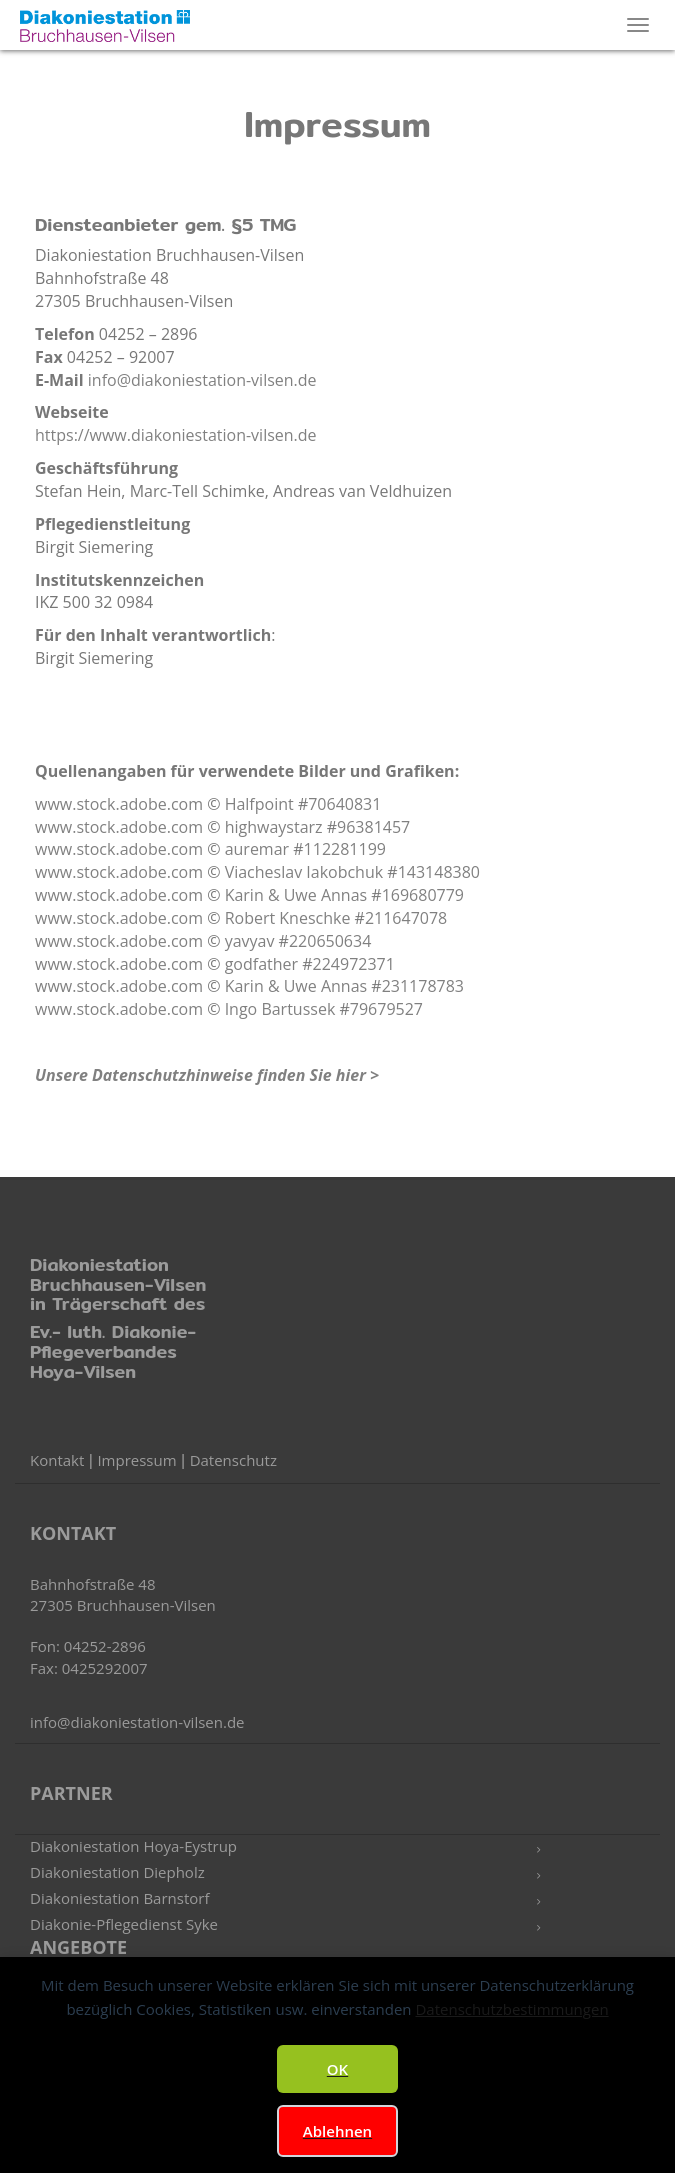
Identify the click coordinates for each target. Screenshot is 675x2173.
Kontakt (57, 1460)
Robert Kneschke (288, 918)
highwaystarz (276, 827)
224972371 (354, 964)
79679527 (386, 1009)
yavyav (252, 941)
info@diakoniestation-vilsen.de (202, 380)
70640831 (344, 804)
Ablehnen (337, 2131)
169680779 (423, 895)
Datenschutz (233, 1460)
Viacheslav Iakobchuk (306, 872)
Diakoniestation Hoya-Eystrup (133, 1846)
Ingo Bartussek (282, 1009)
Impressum (136, 1460)
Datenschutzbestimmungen (511, 2009)
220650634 (330, 941)
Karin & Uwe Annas (298, 895)
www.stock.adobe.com (119, 804)
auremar (259, 849)
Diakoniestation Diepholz (117, 1872)
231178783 (423, 986)
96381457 (373, 827)
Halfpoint (261, 804)
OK (337, 2069)
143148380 (439, 872)
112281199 (345, 849)
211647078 (406, 918)
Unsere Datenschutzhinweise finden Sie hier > (207, 1075)
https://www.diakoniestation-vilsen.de (176, 435)
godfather (264, 964)
